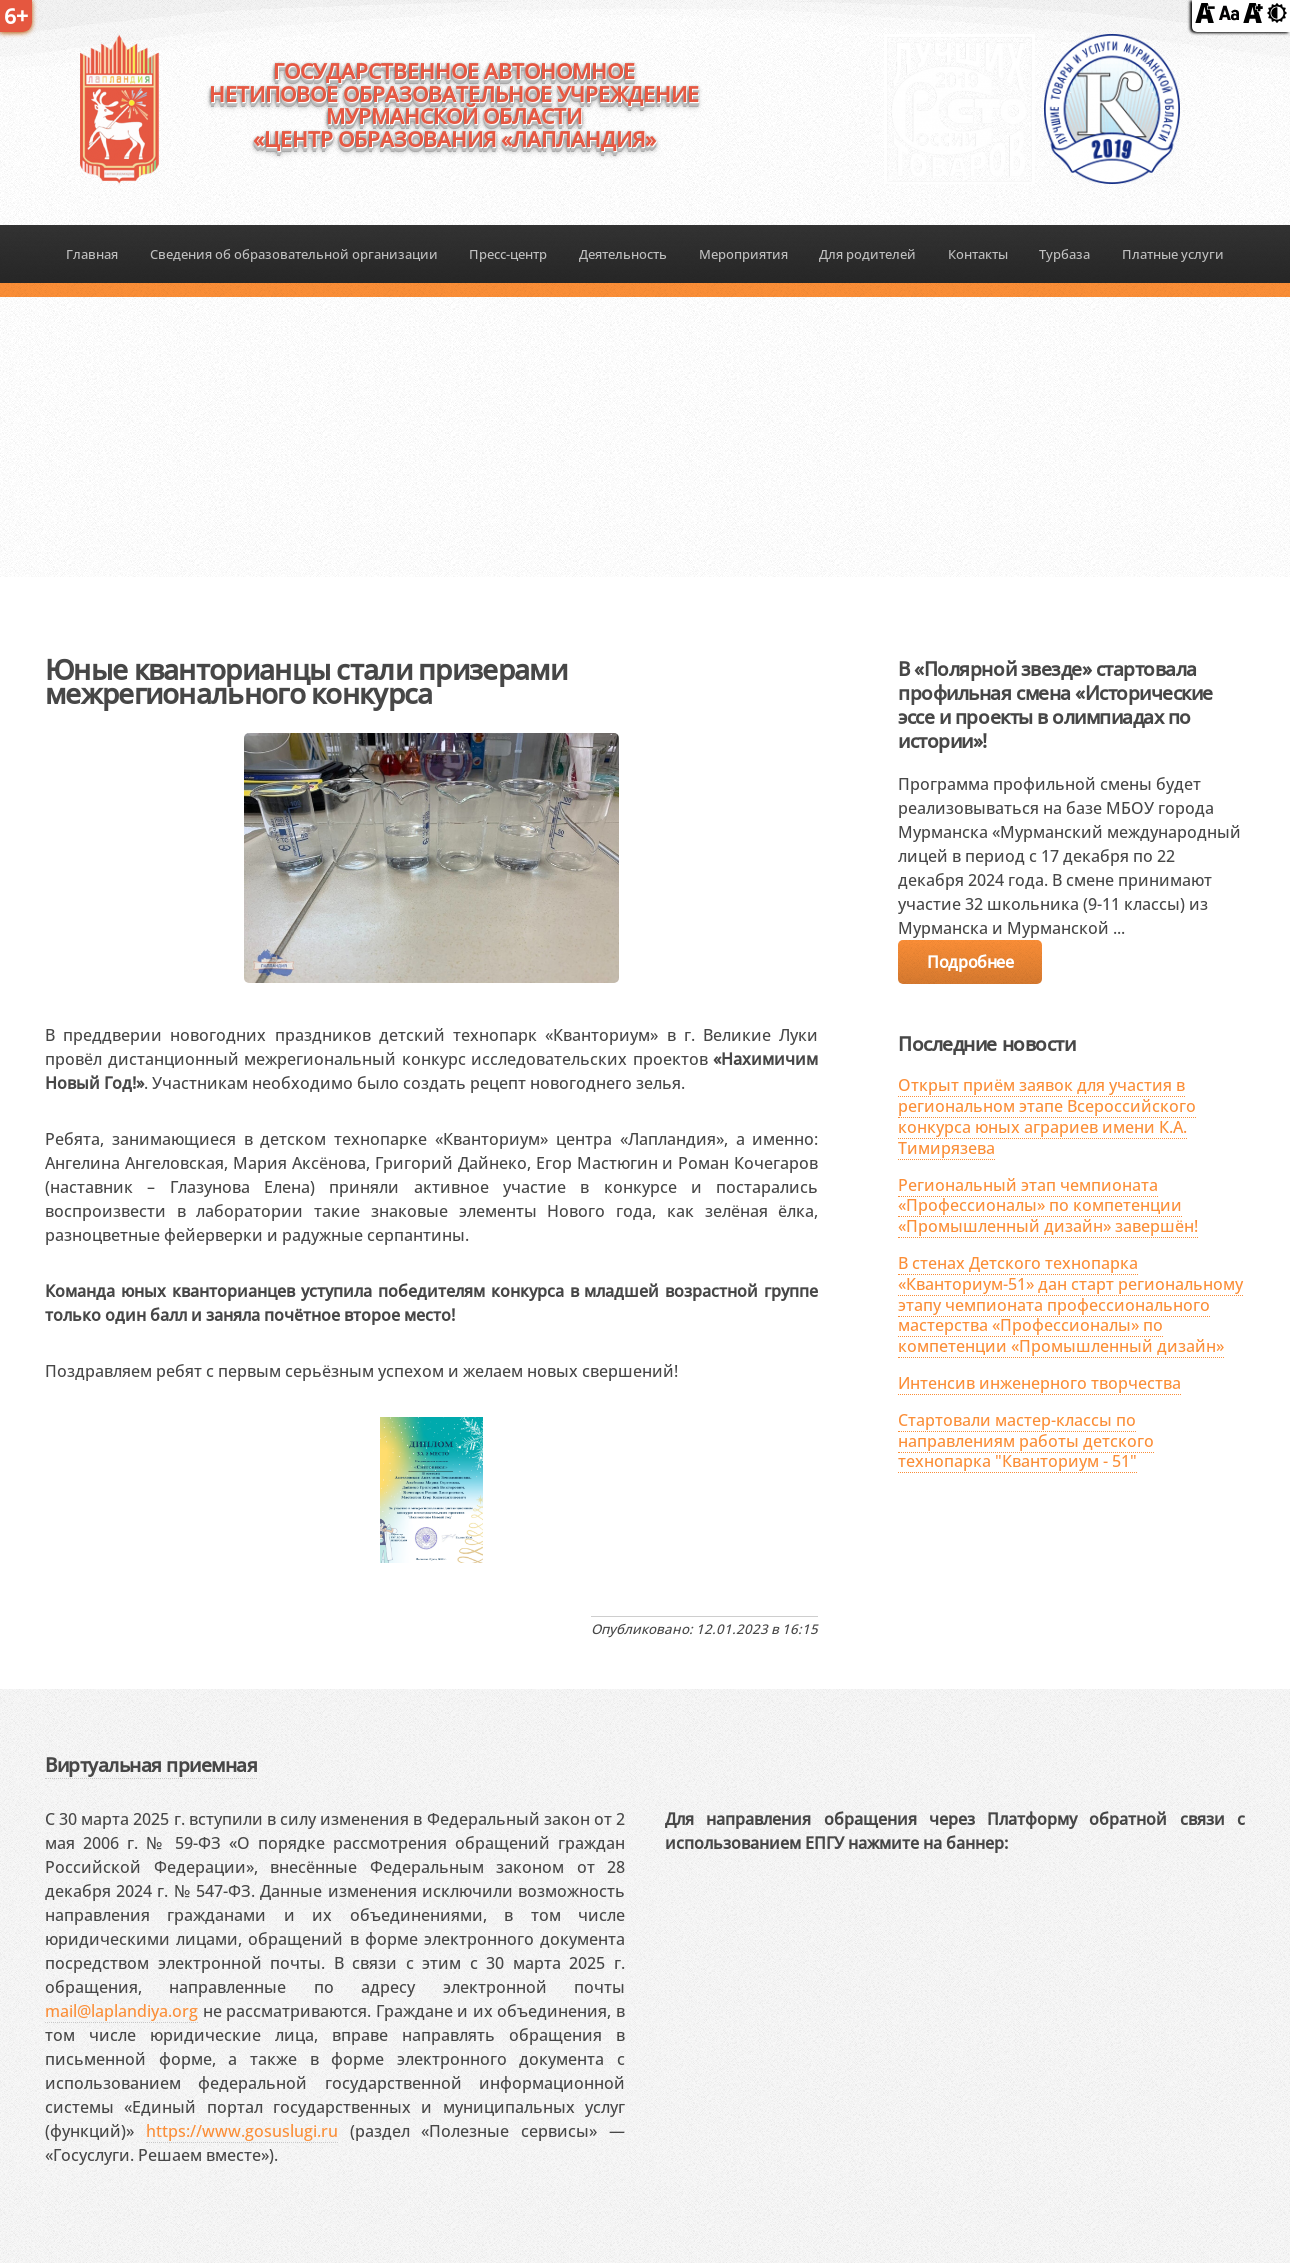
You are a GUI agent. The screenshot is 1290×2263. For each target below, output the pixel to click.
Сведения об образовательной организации (294, 254)
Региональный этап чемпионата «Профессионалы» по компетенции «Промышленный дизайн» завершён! (1048, 1206)
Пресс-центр (508, 254)
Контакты (978, 254)
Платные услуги (1173, 254)
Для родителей (867, 254)
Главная (92, 254)
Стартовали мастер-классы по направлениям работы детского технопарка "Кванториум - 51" (1026, 1441)
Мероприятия (743, 254)
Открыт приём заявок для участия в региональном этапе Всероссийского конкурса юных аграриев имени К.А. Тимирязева (1047, 1116)
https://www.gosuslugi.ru (242, 2131)
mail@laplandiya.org (121, 2011)
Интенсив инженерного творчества (1039, 1383)
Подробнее (970, 962)
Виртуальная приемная (151, 1764)
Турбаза (1064, 254)
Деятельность (623, 254)
